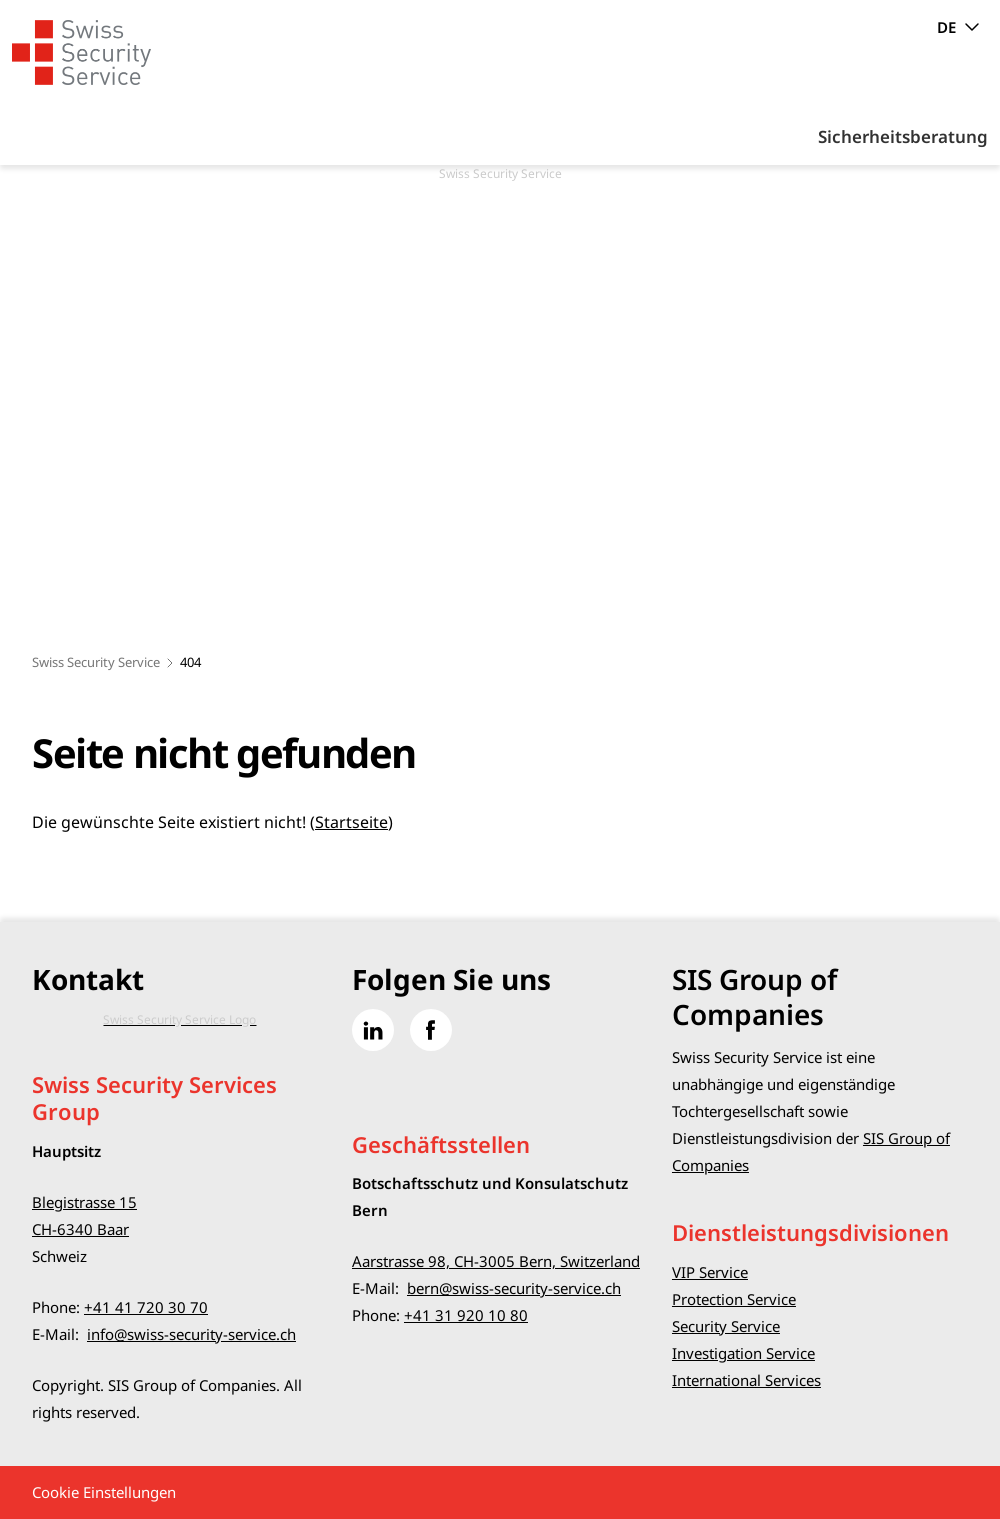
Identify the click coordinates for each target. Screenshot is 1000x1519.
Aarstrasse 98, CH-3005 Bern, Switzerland (496, 1261)
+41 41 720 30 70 (146, 1307)
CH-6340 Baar (80, 1229)
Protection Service (734, 1299)
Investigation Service (743, 1353)
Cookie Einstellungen (104, 1492)
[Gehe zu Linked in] (373, 1030)
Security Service (726, 1326)
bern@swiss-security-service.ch (514, 1288)
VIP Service (710, 1272)
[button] (939, 1393)
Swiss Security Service (96, 662)
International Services (746, 1380)
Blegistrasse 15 (84, 1202)
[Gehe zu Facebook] (431, 1030)
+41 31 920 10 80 (466, 1315)
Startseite (351, 822)
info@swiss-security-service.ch (191, 1334)
